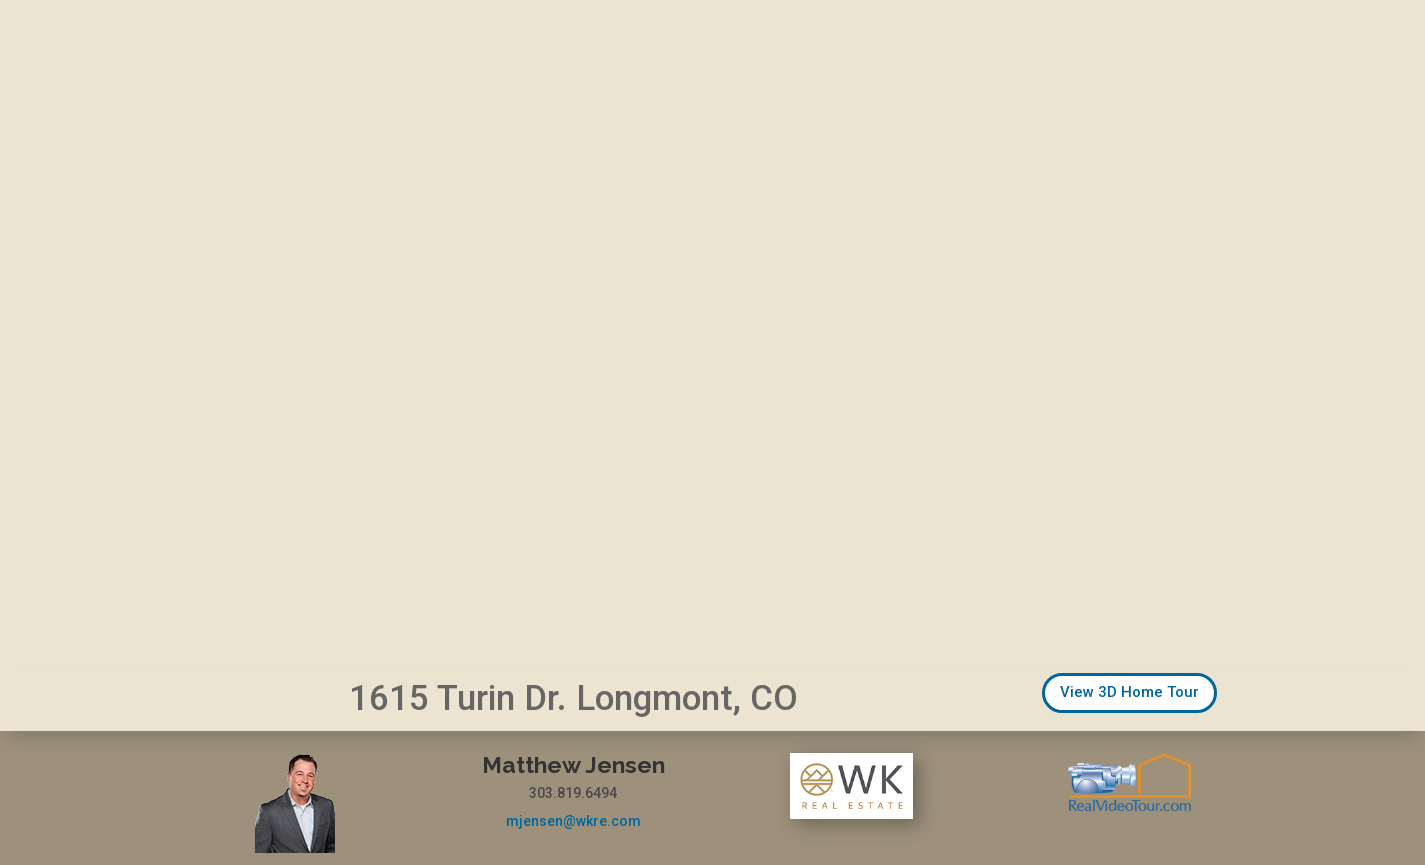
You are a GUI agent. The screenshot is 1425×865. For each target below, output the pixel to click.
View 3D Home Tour (1129, 692)
